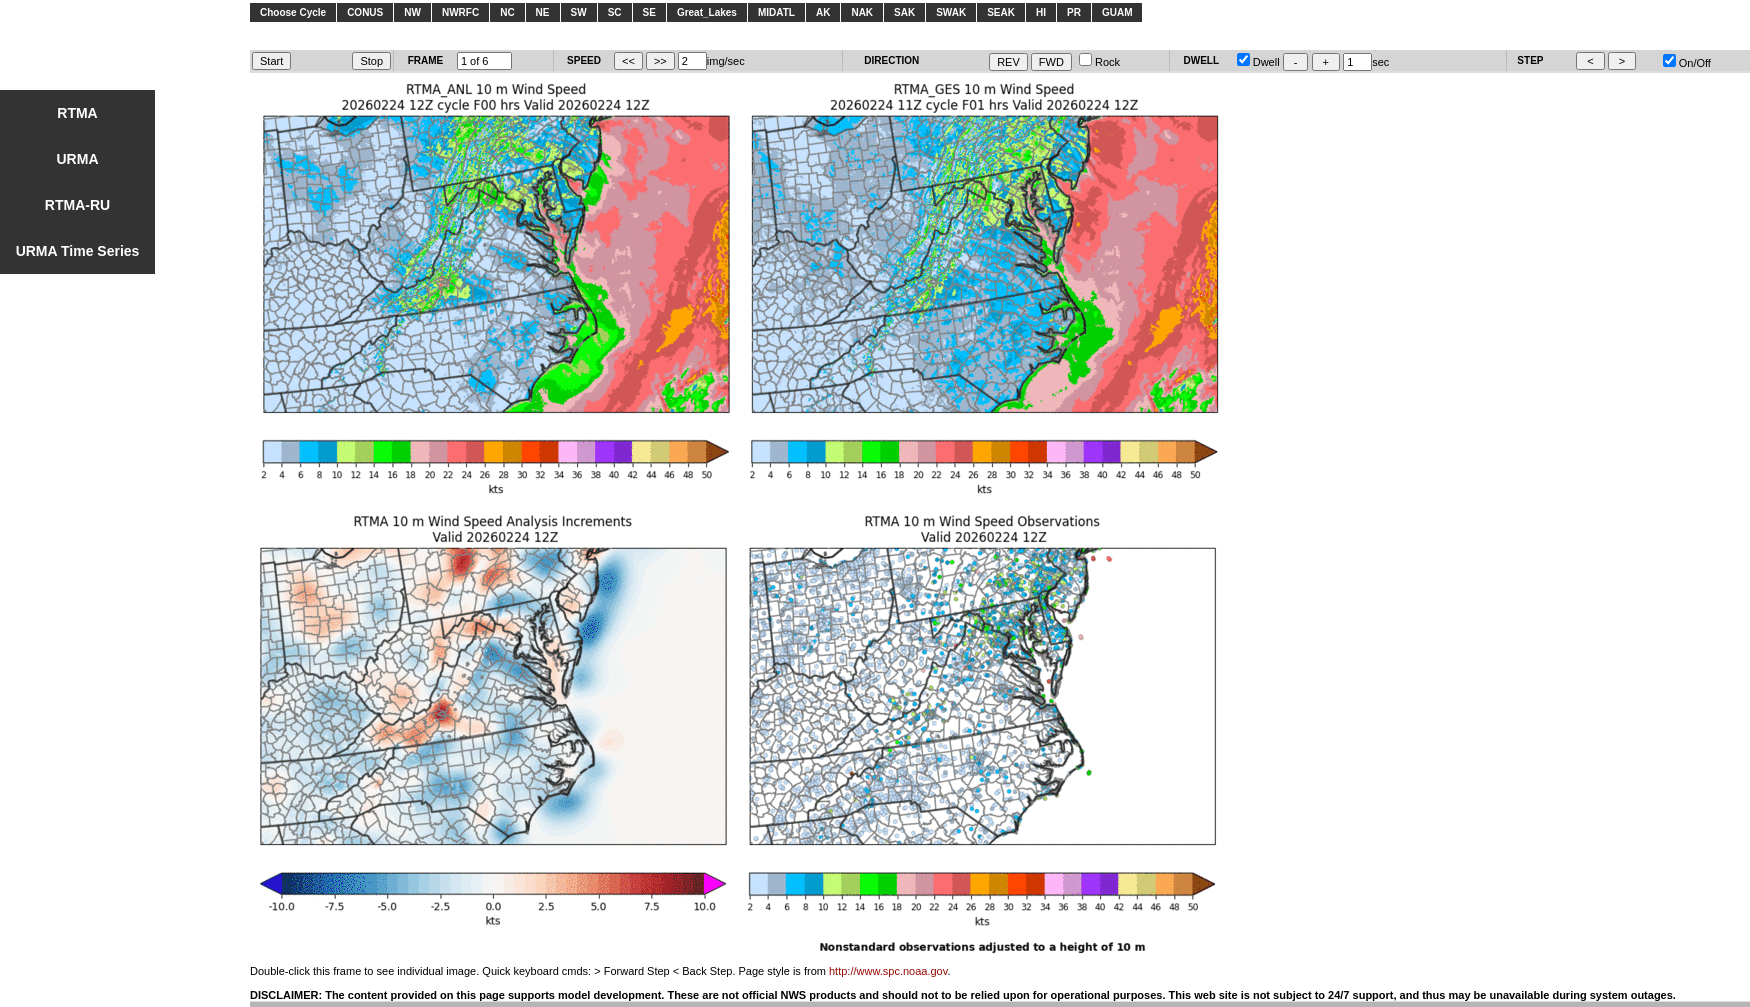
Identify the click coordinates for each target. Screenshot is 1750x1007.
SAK (904, 12)
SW (579, 12)
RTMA (77, 113)
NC (507, 12)
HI (1041, 12)
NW (412, 12)
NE (543, 12)
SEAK (1001, 12)
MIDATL (776, 12)
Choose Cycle (293, 12)
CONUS (365, 12)
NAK (862, 12)
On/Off (1687, 63)
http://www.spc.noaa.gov (888, 971)
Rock (1099, 62)
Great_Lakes (707, 12)
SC (615, 12)
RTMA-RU (77, 205)
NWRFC (460, 12)
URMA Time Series (78, 251)
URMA (78, 159)
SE (649, 12)
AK (823, 12)
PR (1074, 12)
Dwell (1258, 62)
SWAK (951, 12)
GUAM (1117, 12)
